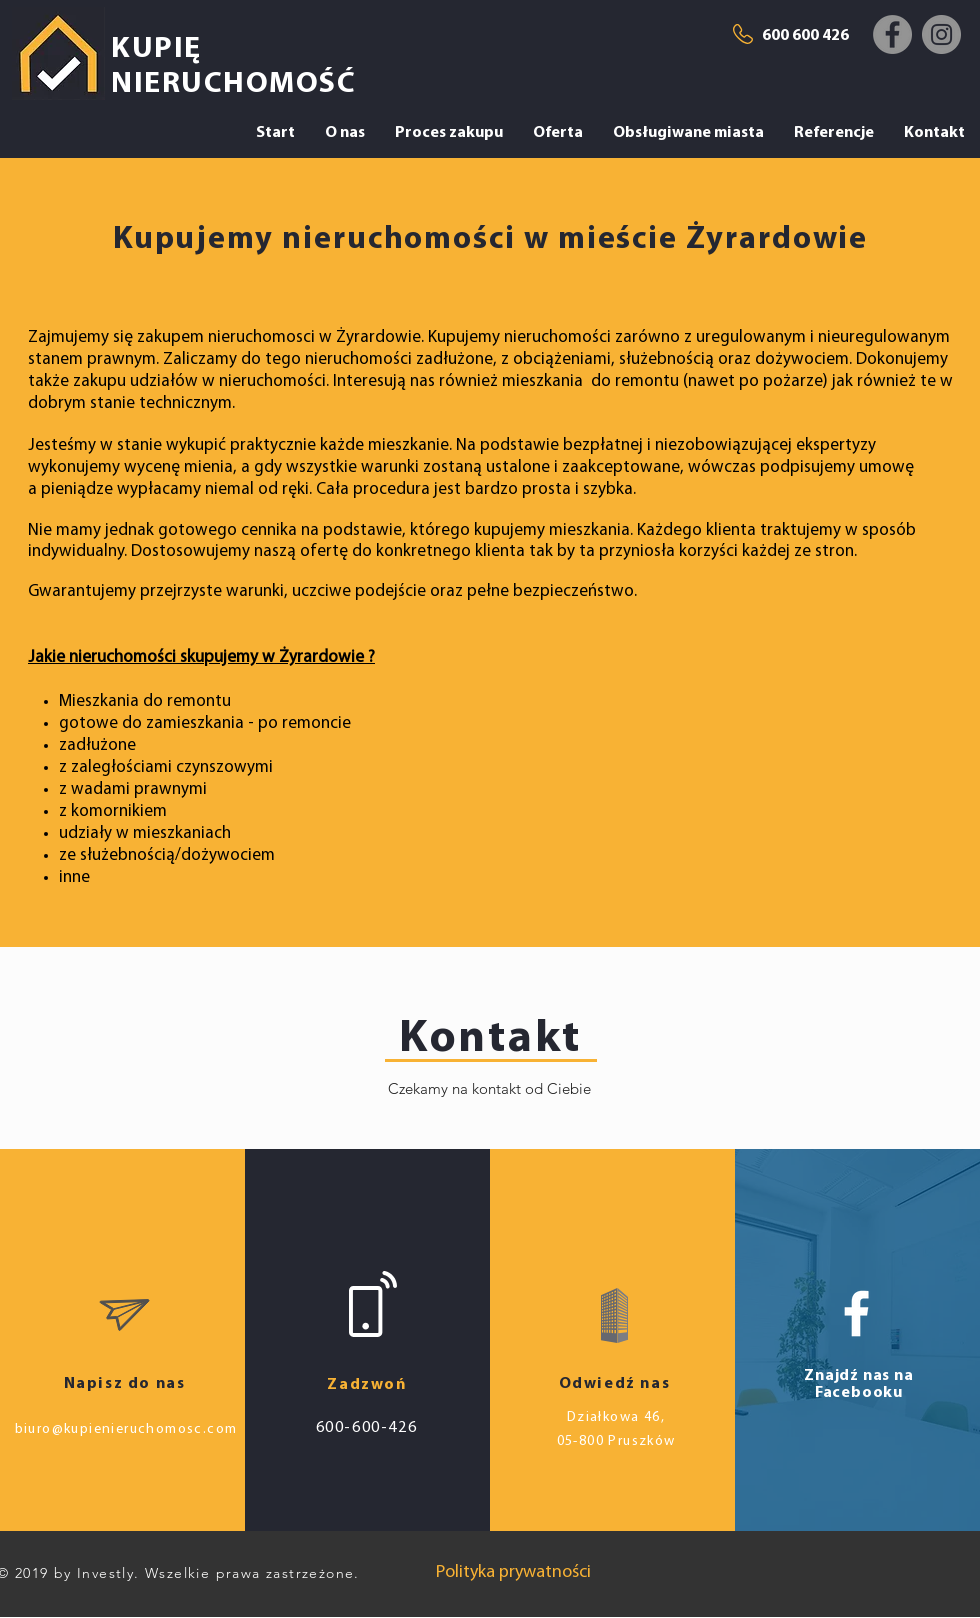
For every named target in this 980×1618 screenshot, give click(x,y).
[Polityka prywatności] (513, 1572)
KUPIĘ (156, 49)
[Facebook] (892, 34)
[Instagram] (941, 34)
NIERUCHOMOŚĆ (233, 84)
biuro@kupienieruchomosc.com (126, 1429)
